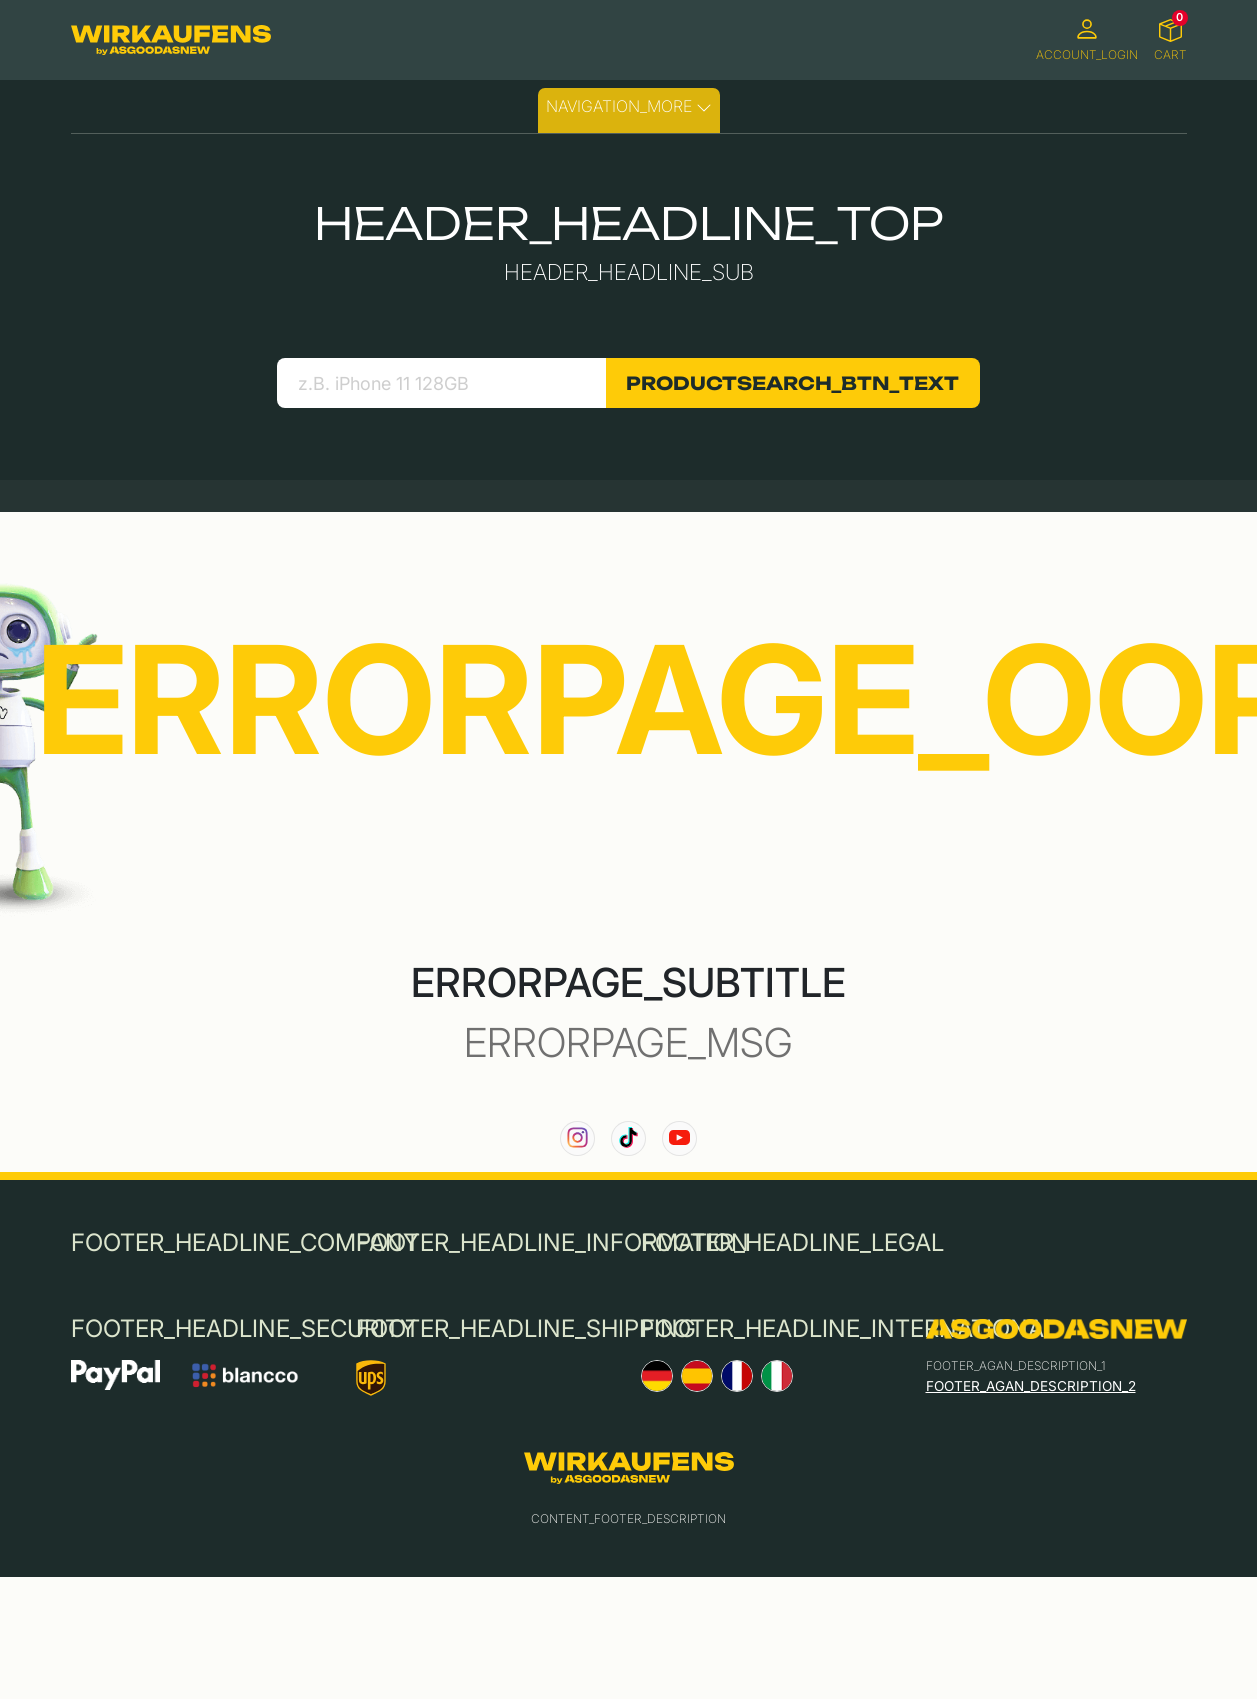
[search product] (441, 383)
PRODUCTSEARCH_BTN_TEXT (792, 383)
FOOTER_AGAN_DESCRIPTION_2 (1031, 1386)
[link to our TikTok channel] (628, 1138)
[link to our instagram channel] (577, 1138)
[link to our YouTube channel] (679, 1138)
